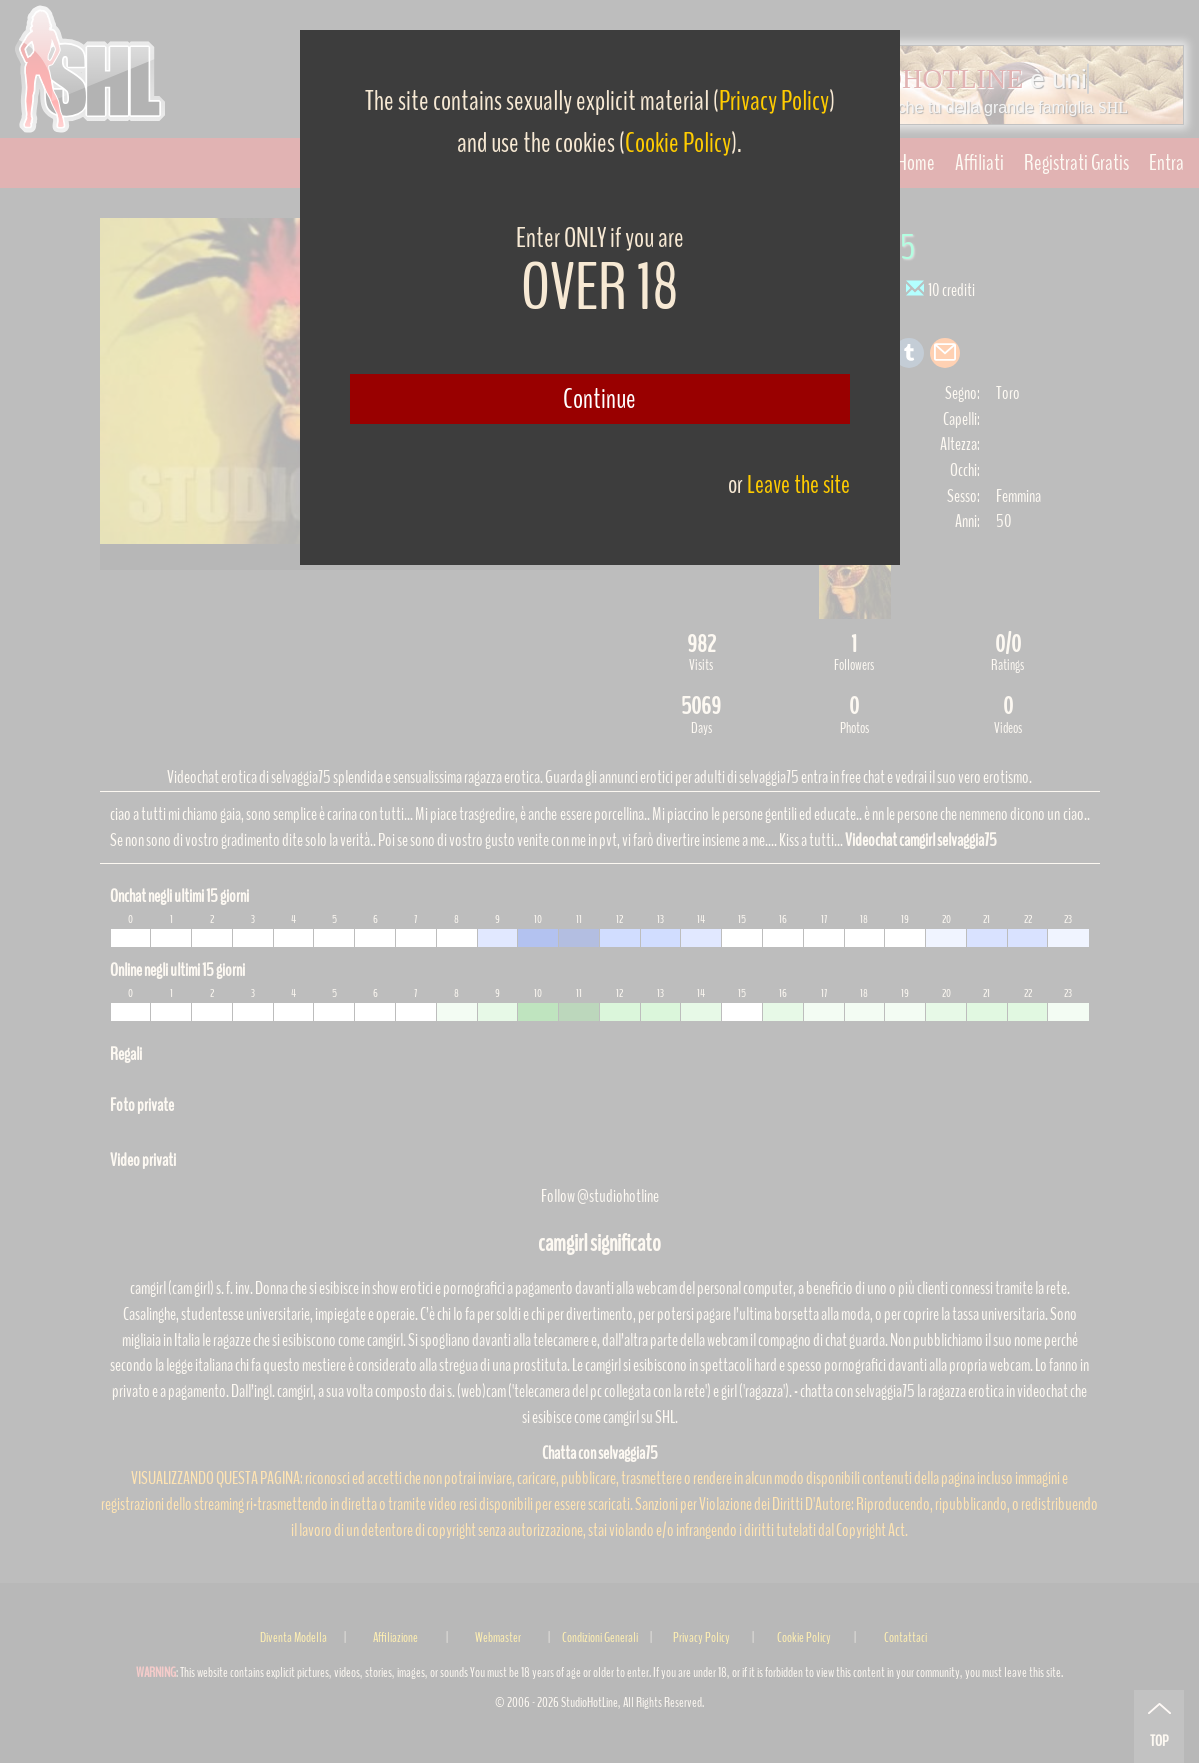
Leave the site (798, 484)
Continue (599, 399)
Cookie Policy (678, 143)
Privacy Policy (774, 101)
